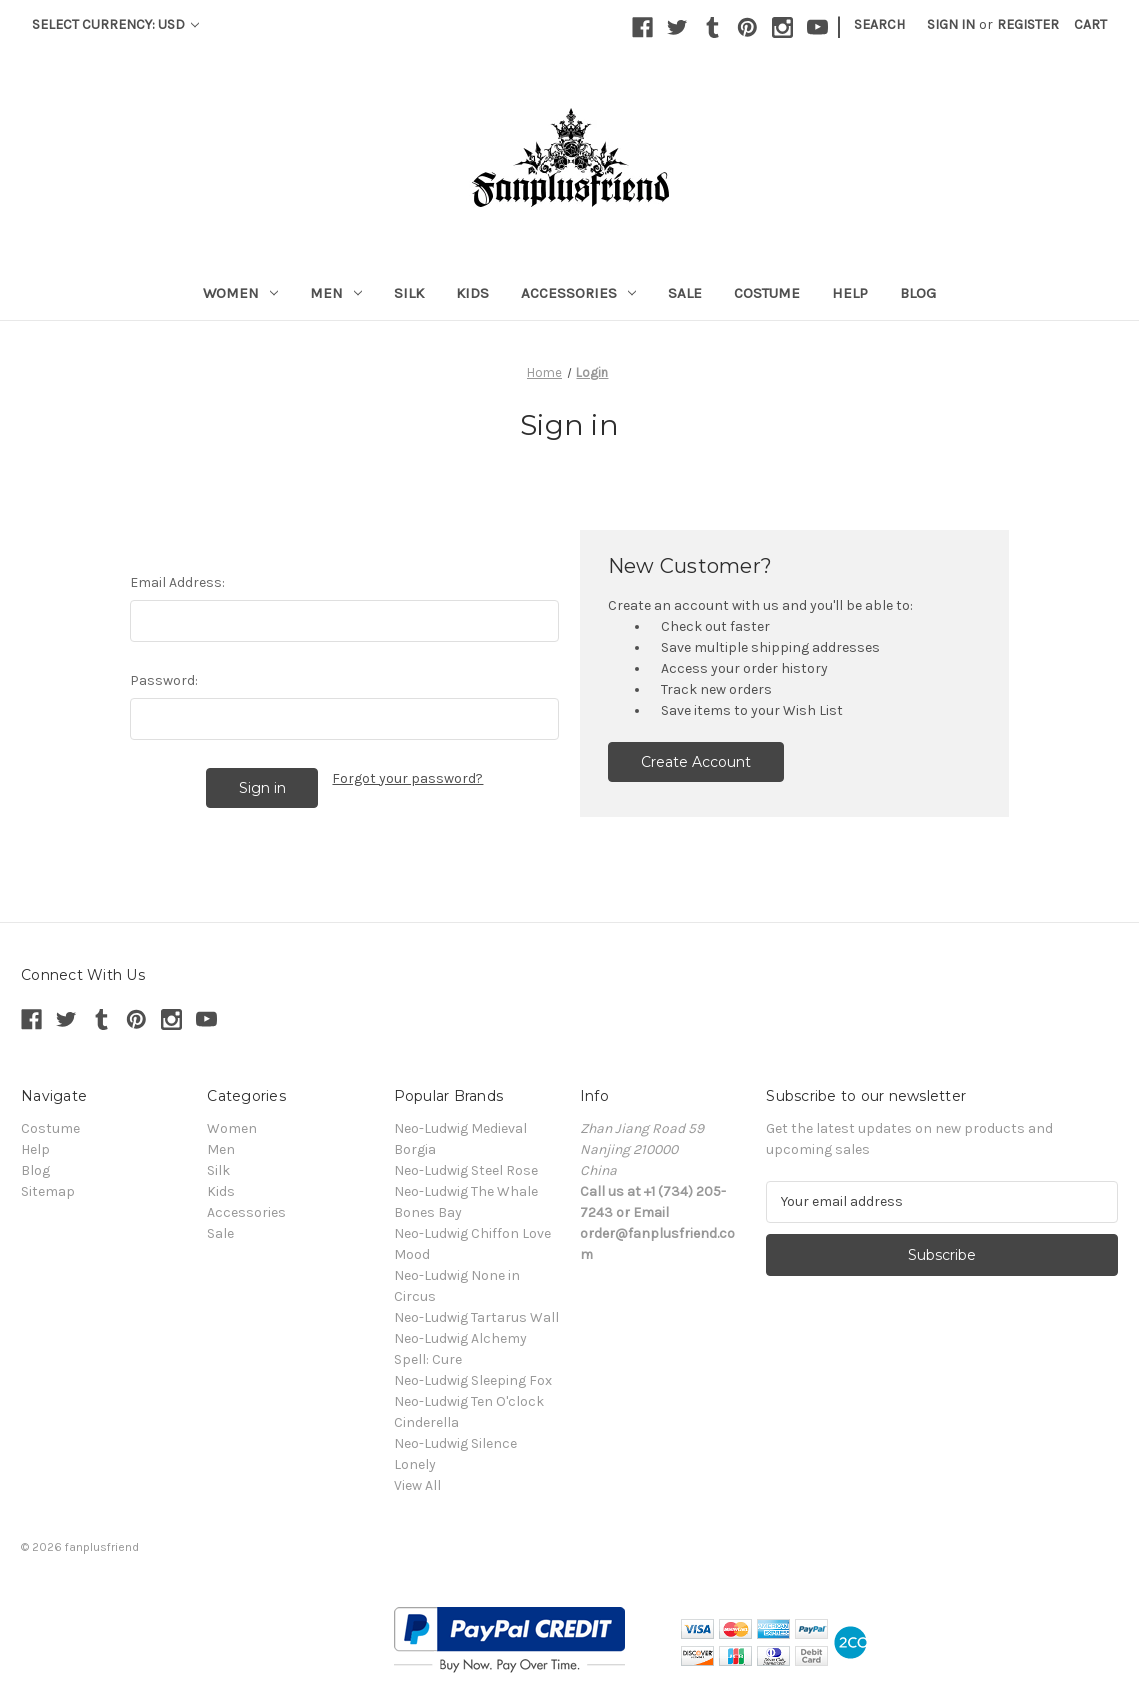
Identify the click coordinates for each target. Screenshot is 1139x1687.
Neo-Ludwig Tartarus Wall (476, 1317)
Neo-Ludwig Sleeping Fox (473, 1380)
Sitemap (48, 1191)
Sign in (951, 24)
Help (850, 293)
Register (1028, 24)
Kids (472, 293)
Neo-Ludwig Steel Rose (466, 1170)
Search (879, 24)
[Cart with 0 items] (1090, 24)
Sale (685, 293)
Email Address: (177, 582)
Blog (918, 293)
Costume (767, 293)
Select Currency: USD (115, 24)
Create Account (696, 762)
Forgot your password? (407, 778)
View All (417, 1485)
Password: (164, 680)
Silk (409, 293)
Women (240, 293)
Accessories (578, 293)
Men (336, 293)
